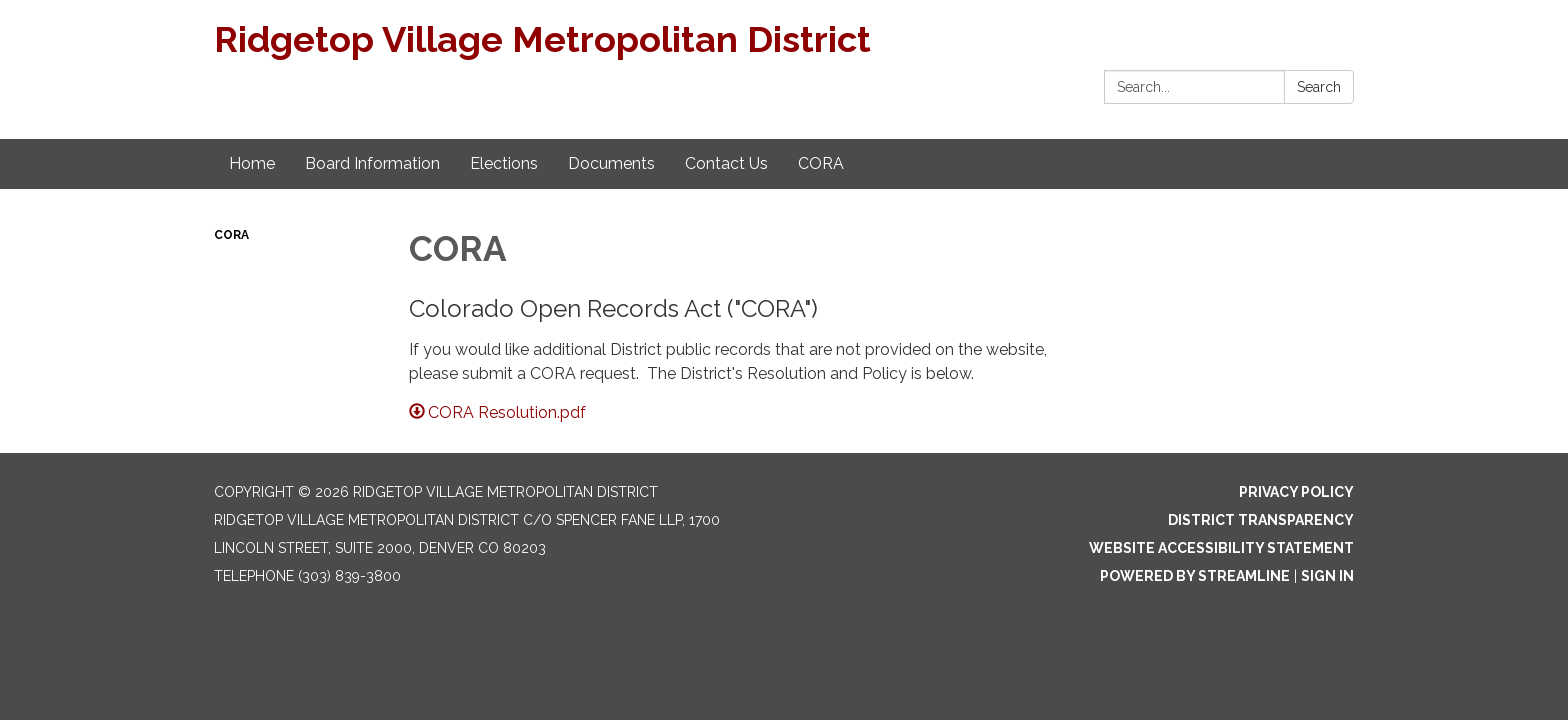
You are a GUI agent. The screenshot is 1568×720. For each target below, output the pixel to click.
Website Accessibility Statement (1221, 548)
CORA (231, 235)
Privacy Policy (1296, 492)
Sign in (1327, 576)
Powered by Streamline (1195, 576)
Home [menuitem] (252, 163)
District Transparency (1261, 520)
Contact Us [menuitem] (726, 163)
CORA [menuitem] (821, 163)
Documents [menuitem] (611, 163)
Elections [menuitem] (504, 163)
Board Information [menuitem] (372, 163)
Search (1319, 87)
